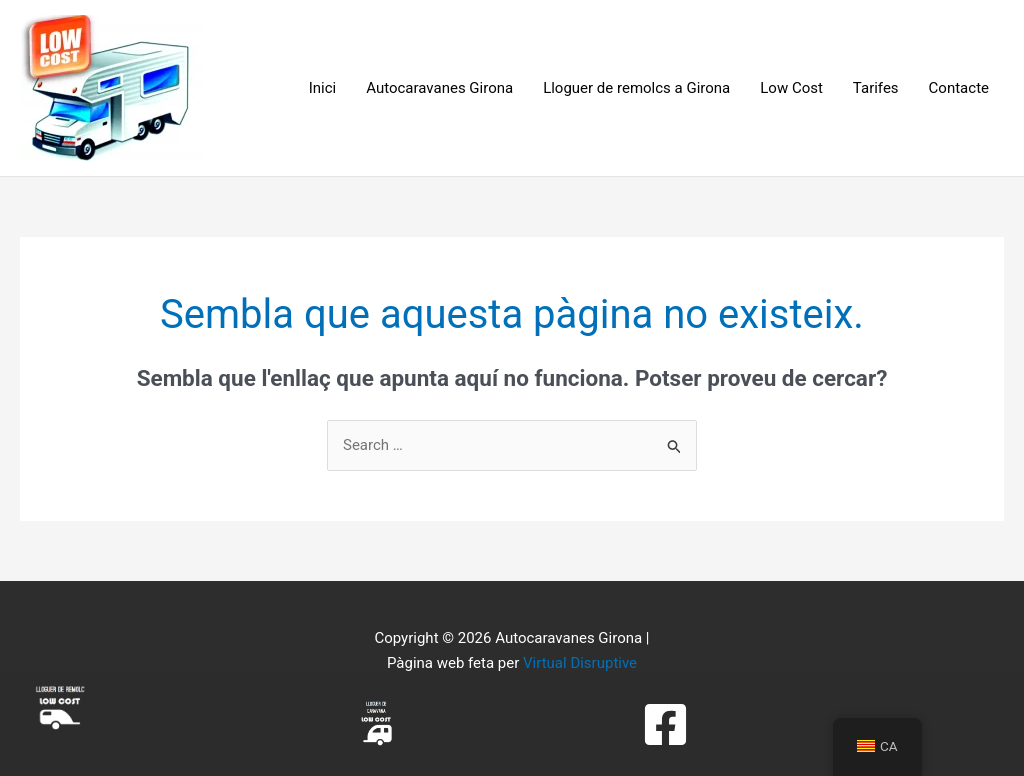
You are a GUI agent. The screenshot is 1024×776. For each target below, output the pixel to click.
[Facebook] (665, 724)
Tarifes (876, 88)
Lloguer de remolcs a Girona (636, 88)
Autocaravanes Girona (439, 88)
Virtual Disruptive (580, 663)
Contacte (959, 88)
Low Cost (791, 88)
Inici (323, 88)
